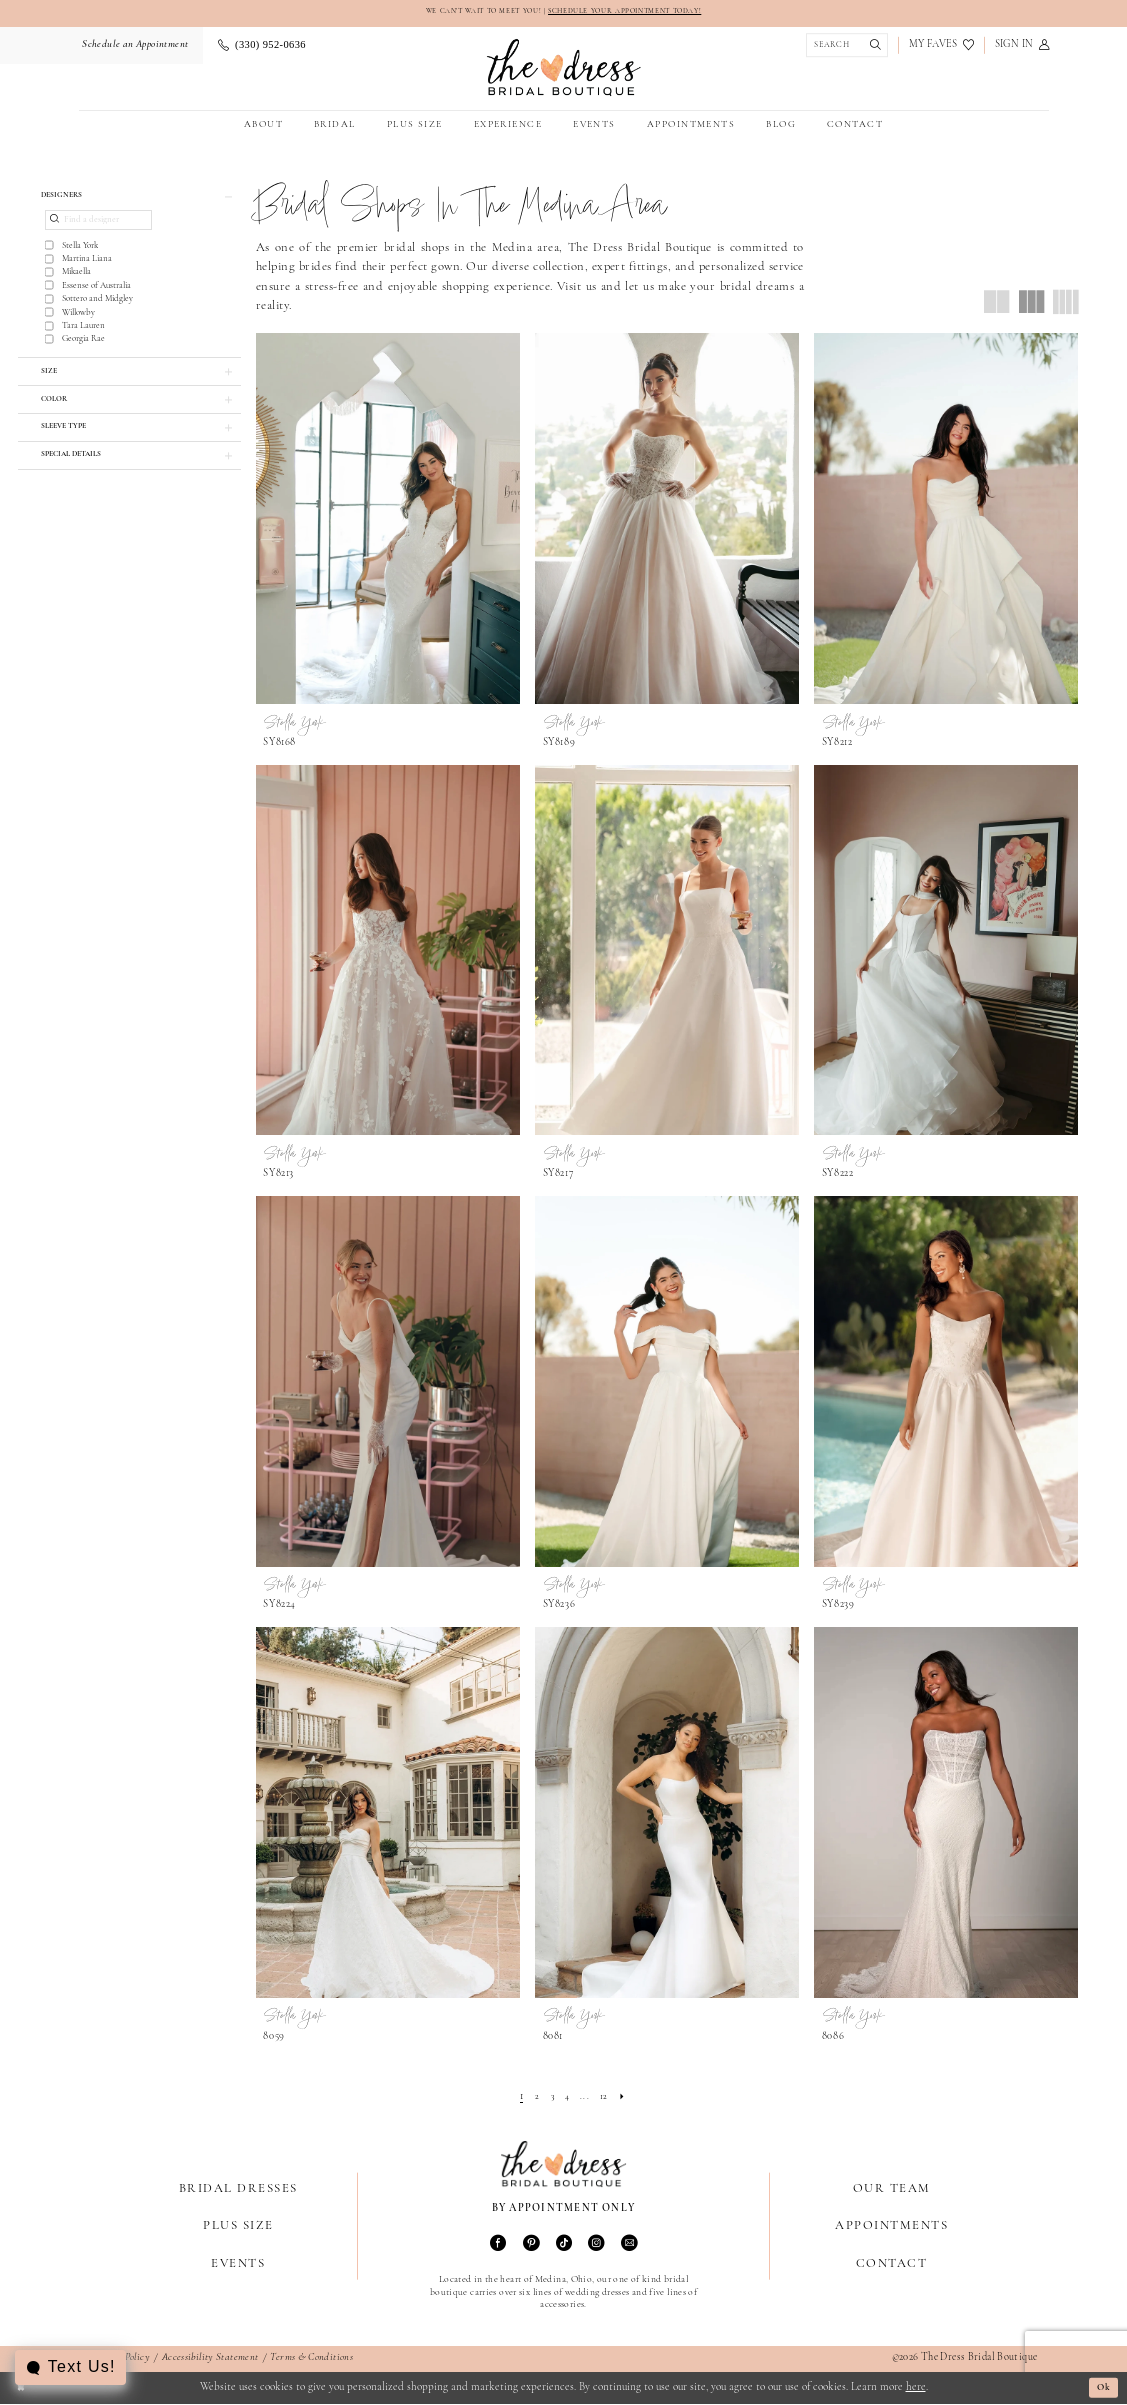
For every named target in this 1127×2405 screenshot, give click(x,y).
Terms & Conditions (311, 2359)
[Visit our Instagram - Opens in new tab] (596, 2245)
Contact (891, 2264)
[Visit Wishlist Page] (941, 46)
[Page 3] (550, 2099)
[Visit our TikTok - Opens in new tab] (564, 2245)
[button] (1021, 46)
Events (238, 2264)
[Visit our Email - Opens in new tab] (629, 2245)
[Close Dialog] (22, 2389)
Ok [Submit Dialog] (1101, 2388)
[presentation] (388, 520)
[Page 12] (607, 2099)
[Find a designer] (98, 226)
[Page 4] (567, 2099)
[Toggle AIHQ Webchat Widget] (71, 2367)
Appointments (891, 2227)
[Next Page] (627, 2099)
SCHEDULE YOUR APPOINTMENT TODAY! (635, 12)
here (916, 2388)
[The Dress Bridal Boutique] (563, 68)
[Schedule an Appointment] (134, 46)
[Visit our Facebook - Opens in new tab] (498, 2245)
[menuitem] (134, 46)
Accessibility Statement (210, 2359)
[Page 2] (533, 2099)
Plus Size (238, 2227)
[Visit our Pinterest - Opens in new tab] (531, 2245)
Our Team (892, 2190)
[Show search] (843, 46)
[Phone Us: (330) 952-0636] (261, 46)
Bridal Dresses (238, 2190)
